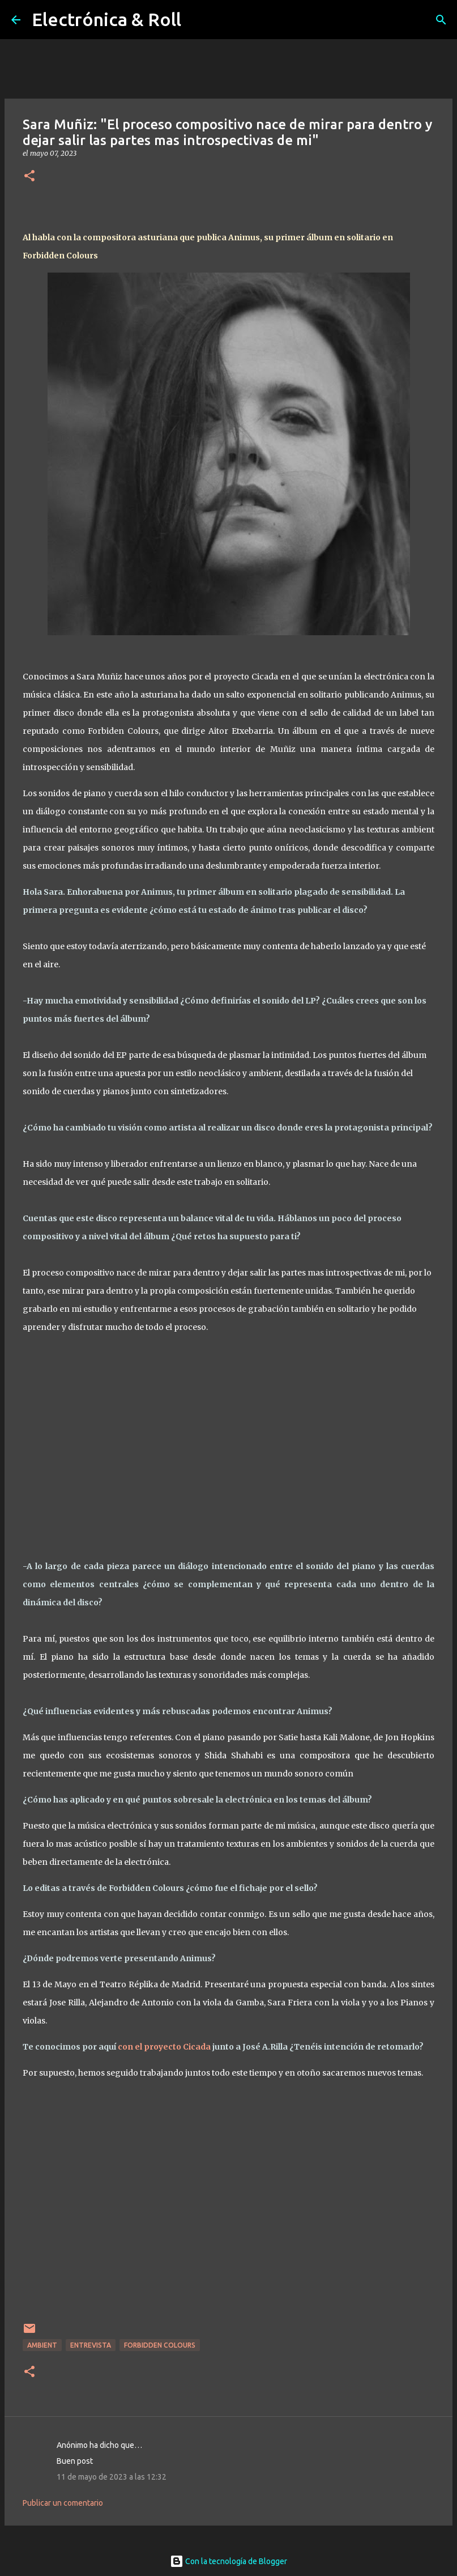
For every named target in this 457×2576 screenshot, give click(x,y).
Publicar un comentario (63, 2502)
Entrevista (90, 2345)
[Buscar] (441, 19)
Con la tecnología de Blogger (228, 2561)
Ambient (42, 2345)
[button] (29, 176)
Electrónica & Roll (106, 19)
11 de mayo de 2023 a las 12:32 (111, 2476)
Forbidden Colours (159, 2345)
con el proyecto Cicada (164, 2047)
